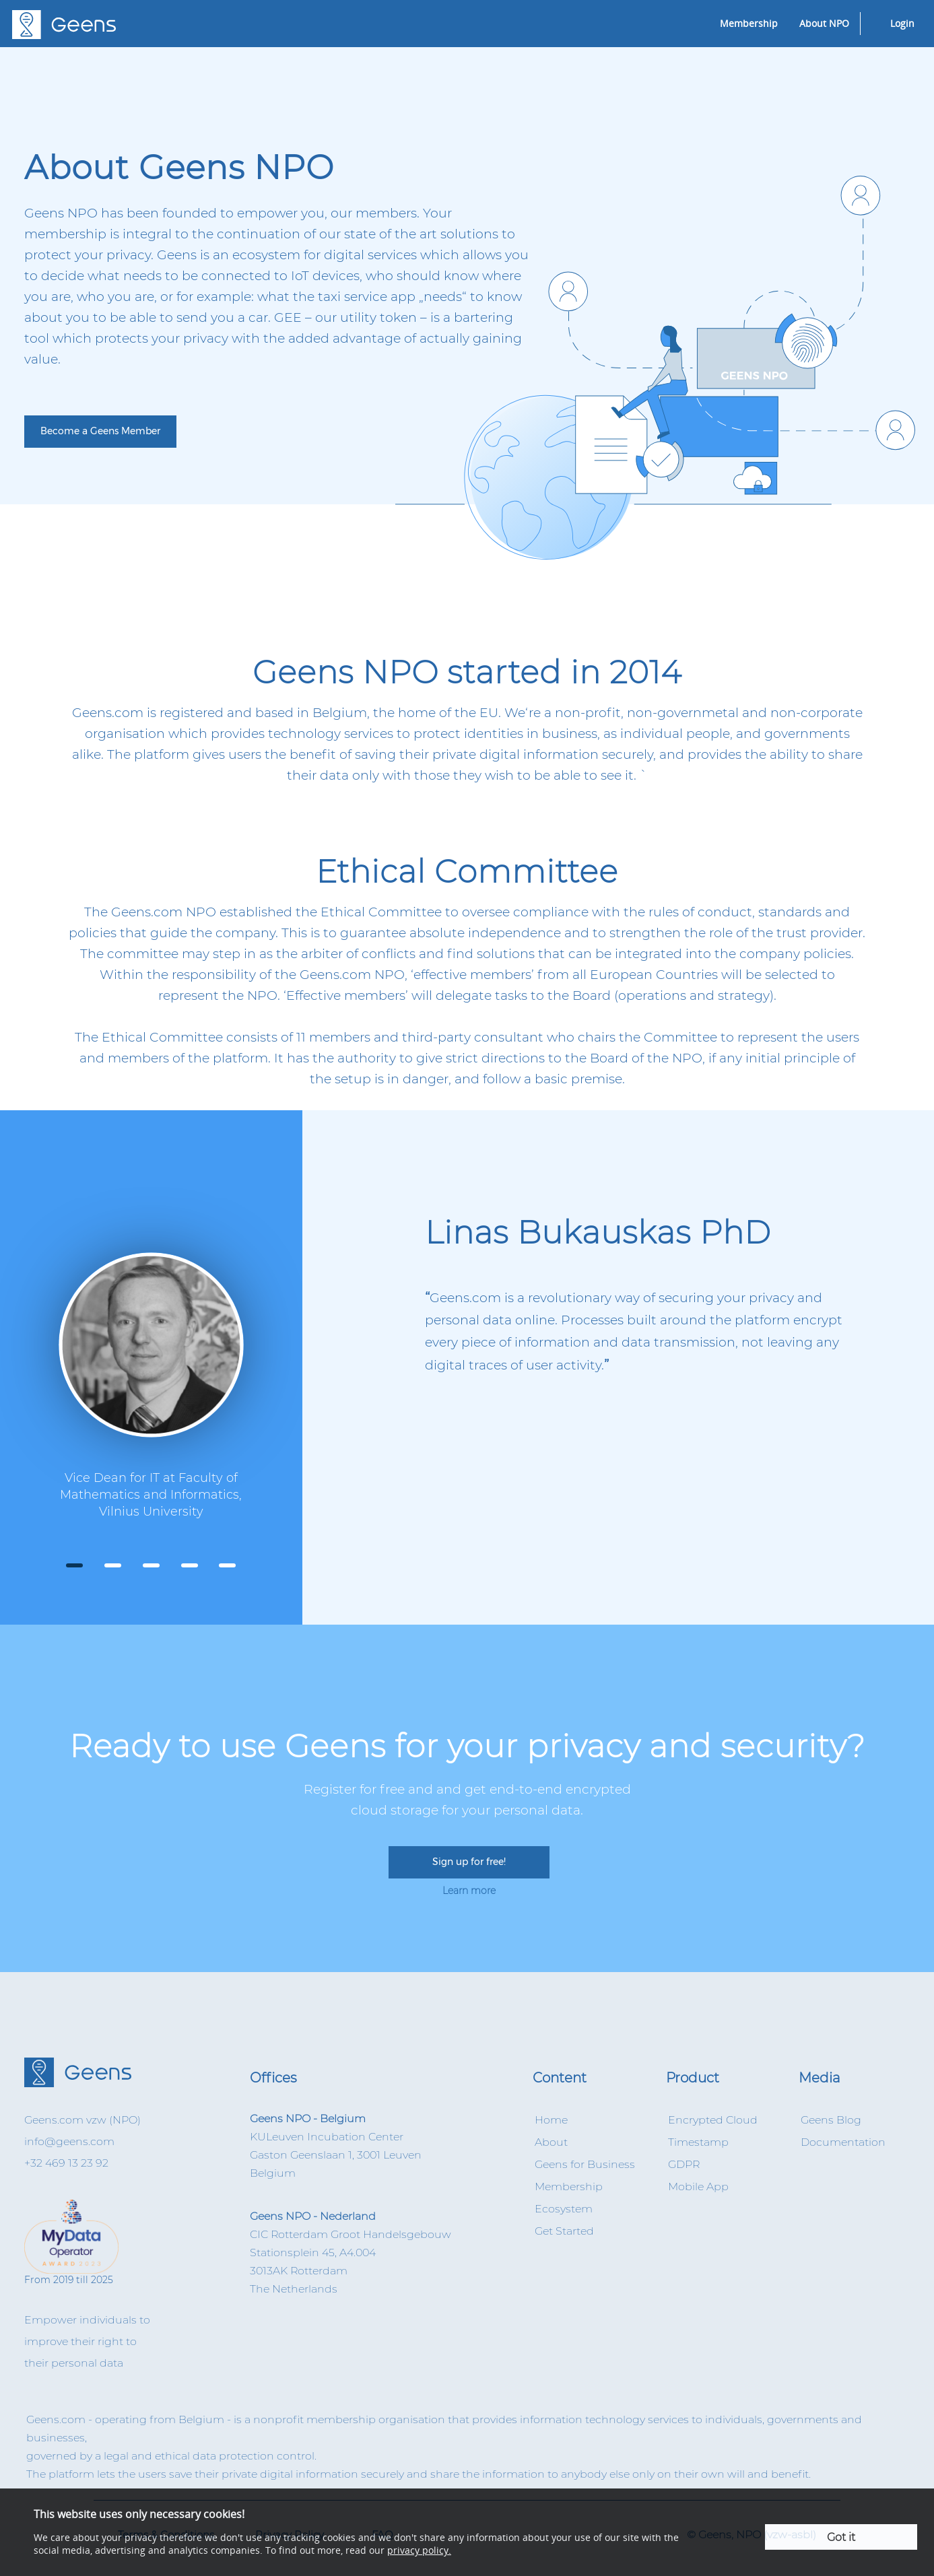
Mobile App (698, 2186)
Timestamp (698, 2142)
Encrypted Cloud (713, 2119)
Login (902, 23)
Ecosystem (564, 2208)
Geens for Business (585, 2164)
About (551, 2142)
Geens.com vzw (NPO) (82, 2119)
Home (551, 2119)
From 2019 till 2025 (86, 2243)
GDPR (684, 2164)
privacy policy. (419, 2550)
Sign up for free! (469, 1862)
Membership (749, 23)
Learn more (469, 1891)
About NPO (824, 23)
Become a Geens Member (100, 431)
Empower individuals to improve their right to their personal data (87, 2341)
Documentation (843, 2142)
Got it (841, 2537)
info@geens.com (69, 2141)
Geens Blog (831, 2119)
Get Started (564, 2231)
